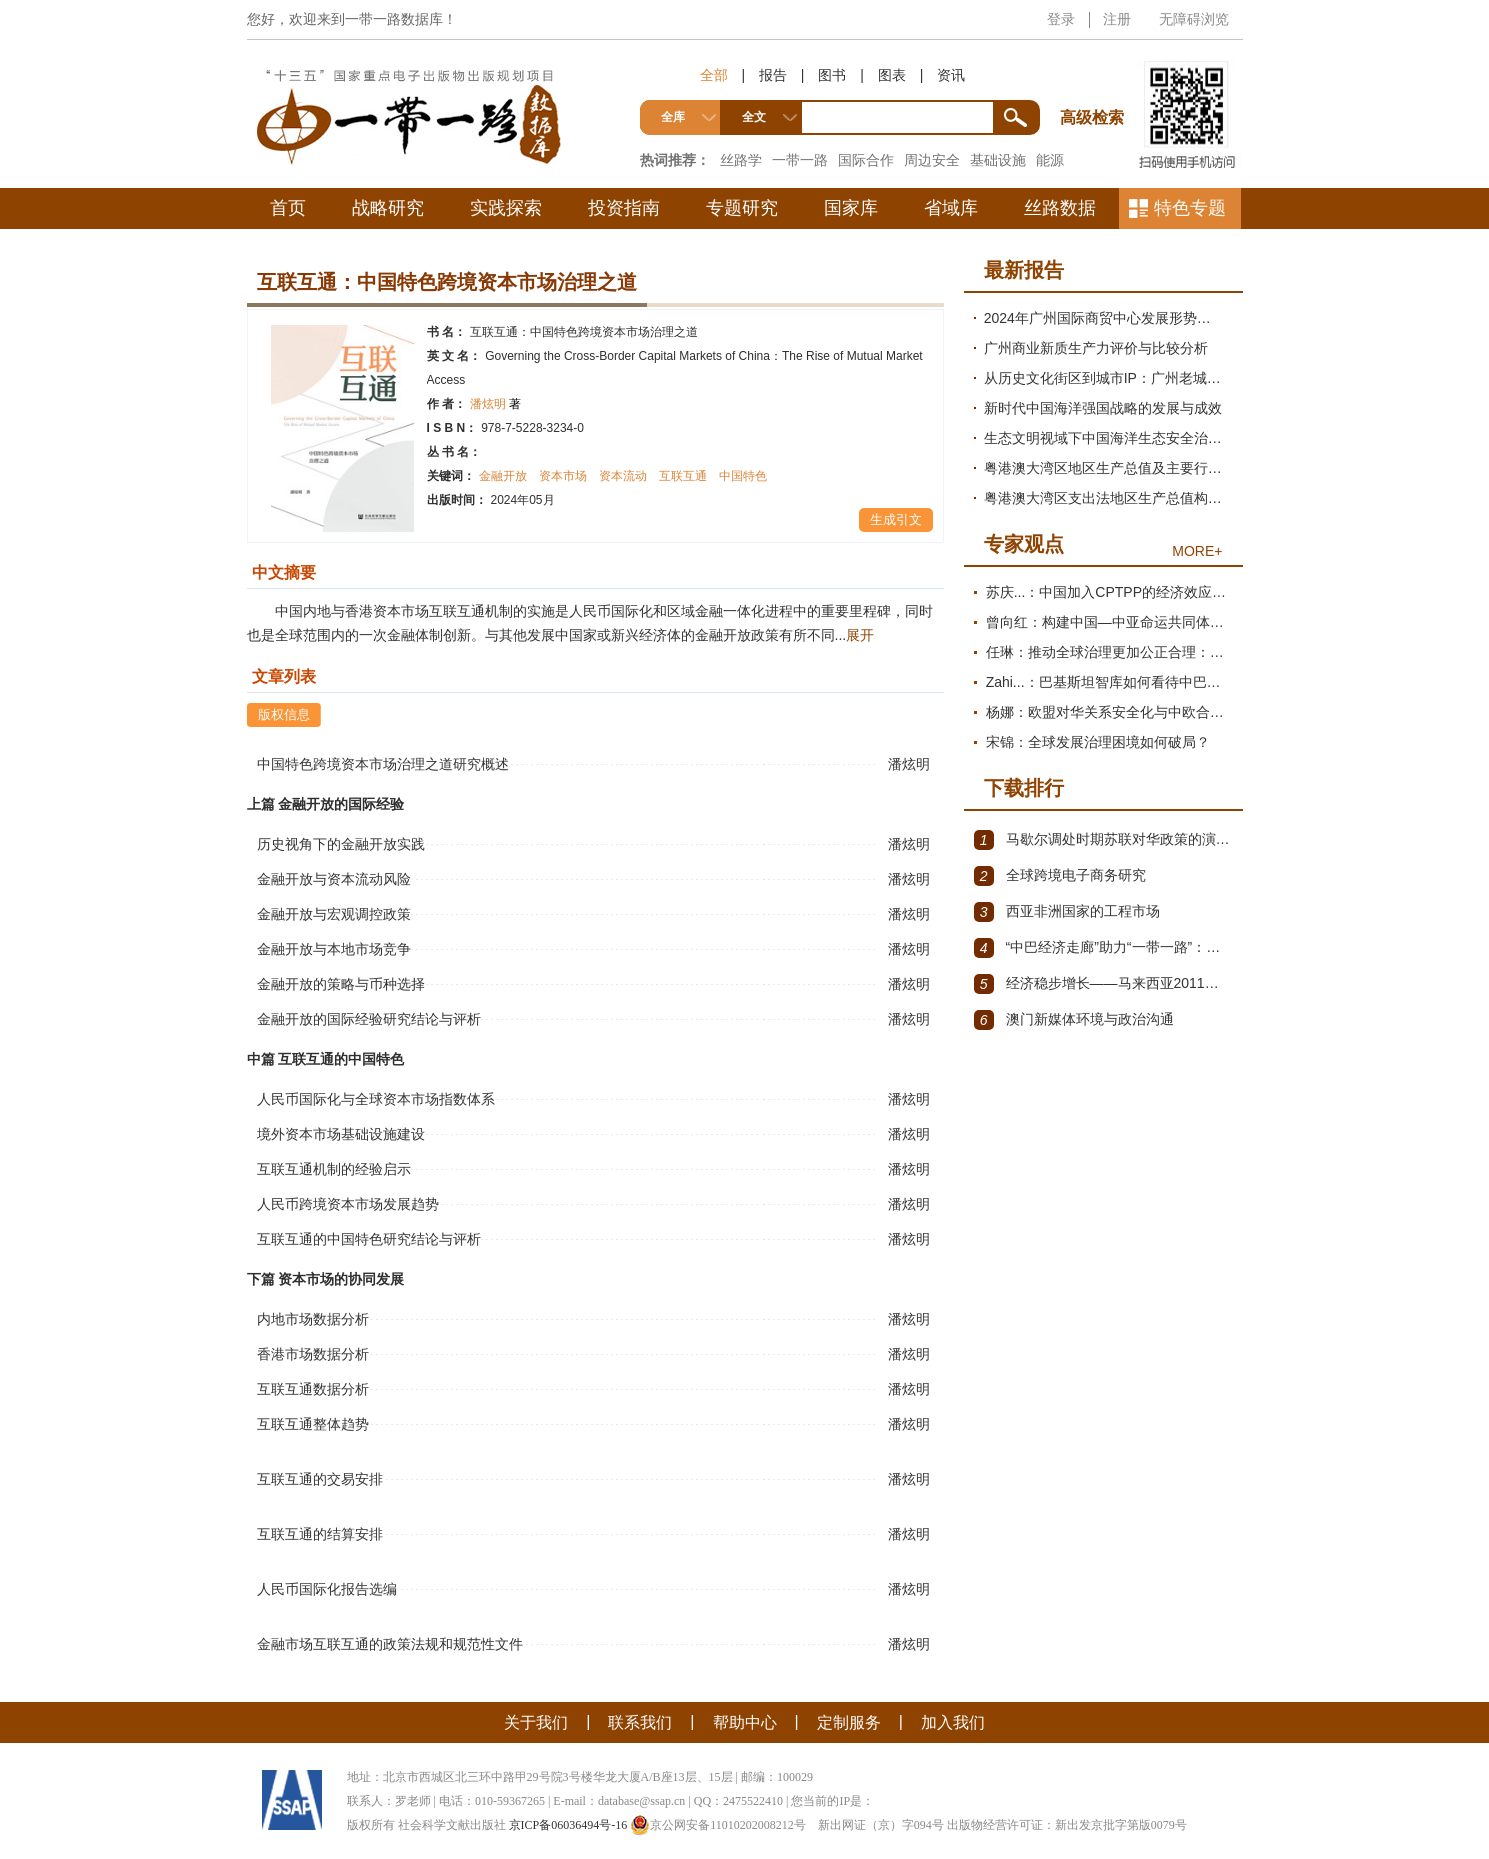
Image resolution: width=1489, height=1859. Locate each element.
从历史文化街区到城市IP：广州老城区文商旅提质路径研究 (1108, 378)
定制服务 (849, 1722)
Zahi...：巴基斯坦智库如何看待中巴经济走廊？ (1109, 682)
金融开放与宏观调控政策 (334, 914)
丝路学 (741, 160)
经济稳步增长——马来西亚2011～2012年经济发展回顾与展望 (1103, 984)
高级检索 (1095, 80)
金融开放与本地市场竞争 (334, 949)
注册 (1117, 19)
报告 (773, 75)
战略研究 (388, 208)
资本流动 (623, 476)
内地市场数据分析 (313, 1319)
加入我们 (953, 1722)
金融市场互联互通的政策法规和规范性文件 (390, 1644)
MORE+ (1197, 551)
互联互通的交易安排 (320, 1479)
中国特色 (743, 476)
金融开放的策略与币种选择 (341, 984)
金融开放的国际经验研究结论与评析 (369, 1019)
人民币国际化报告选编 (327, 1589)
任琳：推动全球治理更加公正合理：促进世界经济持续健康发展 (1109, 652)
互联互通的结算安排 (320, 1534)
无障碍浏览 (1194, 19)
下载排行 (1024, 788)
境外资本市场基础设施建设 (341, 1134)
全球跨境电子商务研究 (1060, 876)
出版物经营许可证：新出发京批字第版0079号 (1067, 1825)
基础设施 (998, 160)
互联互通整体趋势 (313, 1424)
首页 (288, 208)
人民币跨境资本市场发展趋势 (348, 1204)
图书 (832, 75)
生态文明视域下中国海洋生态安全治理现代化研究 (1108, 438)
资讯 (951, 75)
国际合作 (866, 160)
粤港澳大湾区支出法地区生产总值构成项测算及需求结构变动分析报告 (1108, 498)
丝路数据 (1060, 208)
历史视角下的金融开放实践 (341, 844)
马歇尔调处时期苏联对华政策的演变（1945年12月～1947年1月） (1103, 840)
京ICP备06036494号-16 (568, 1825)
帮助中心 (745, 1722)
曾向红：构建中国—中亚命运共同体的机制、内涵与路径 (1109, 622)
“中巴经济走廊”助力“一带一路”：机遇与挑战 (1103, 948)
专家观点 (1024, 544)
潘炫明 (495, 404)
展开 (860, 635)
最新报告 (1024, 270)
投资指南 (624, 208)
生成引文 (896, 519)
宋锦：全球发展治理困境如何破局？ (1098, 742)
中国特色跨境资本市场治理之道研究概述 (383, 764)
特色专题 (1190, 208)
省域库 (951, 208)
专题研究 (742, 208)
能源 (1050, 160)
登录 (1061, 19)
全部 (714, 75)
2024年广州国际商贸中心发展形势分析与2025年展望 (1108, 318)
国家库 (851, 208)
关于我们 (536, 1722)
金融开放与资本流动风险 (334, 879)
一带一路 (800, 160)
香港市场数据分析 (313, 1354)
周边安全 (932, 160)
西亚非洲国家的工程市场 (1067, 912)
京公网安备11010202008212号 (718, 1825)
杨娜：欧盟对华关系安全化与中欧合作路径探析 (1109, 712)
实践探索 (506, 208)
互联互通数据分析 (313, 1389)
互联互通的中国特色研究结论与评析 (369, 1239)
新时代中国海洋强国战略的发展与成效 (1103, 408)
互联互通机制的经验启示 (334, 1169)
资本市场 (563, 476)
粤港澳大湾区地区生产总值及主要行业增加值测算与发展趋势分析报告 (1108, 468)
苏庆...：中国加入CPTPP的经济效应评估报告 (1109, 592)
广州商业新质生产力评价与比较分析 (1096, 348)
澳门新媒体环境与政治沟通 (1074, 1020)
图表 (892, 75)
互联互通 (683, 476)
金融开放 (503, 476)
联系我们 (640, 1722)
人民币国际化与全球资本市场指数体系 (376, 1099)
